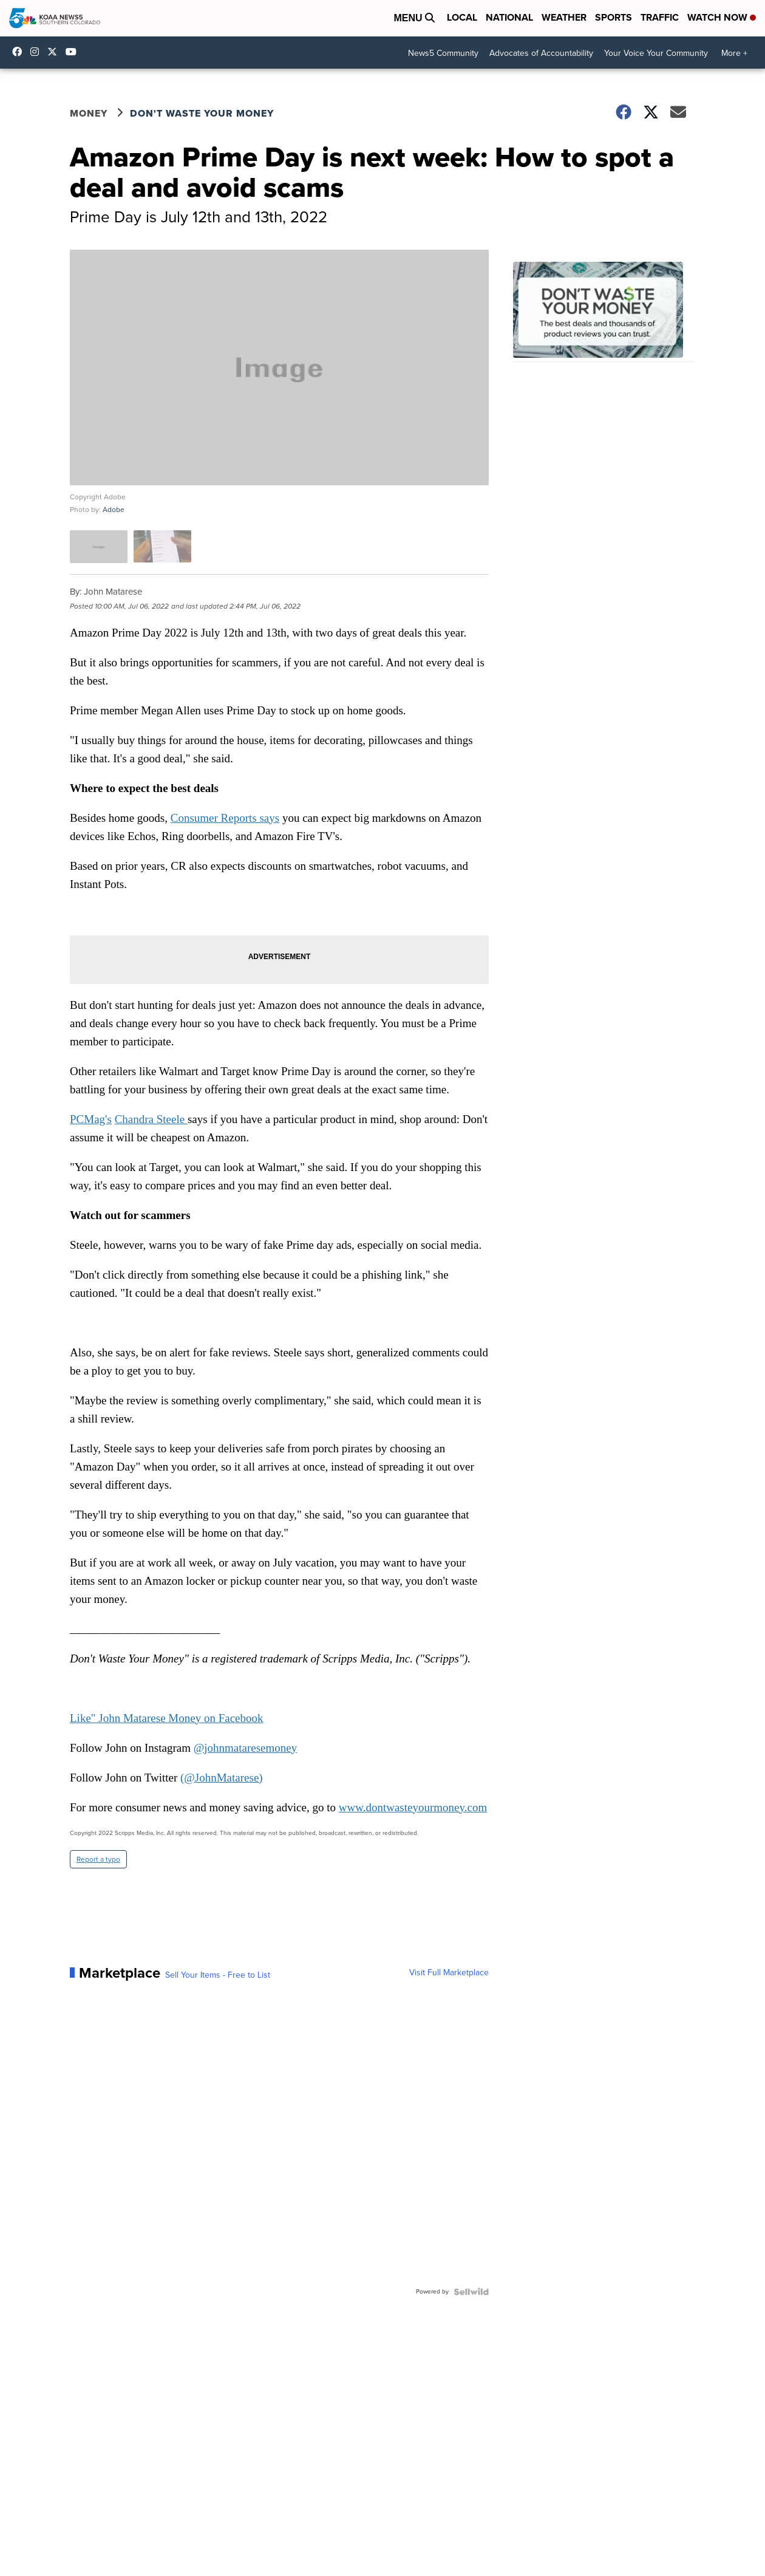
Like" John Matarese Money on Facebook (167, 1718)
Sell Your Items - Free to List (217, 1975)
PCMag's (91, 1119)
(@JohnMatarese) (221, 1777)
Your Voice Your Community (656, 53)
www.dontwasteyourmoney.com (413, 1807)
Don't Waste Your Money (202, 113)
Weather (564, 17)
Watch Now (721, 17)
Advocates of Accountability (541, 53)
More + (734, 53)
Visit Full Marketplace (449, 1973)
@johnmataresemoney (246, 1747)
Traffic (660, 17)
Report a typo (98, 1859)
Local (462, 17)
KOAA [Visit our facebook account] (20, 51)
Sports (613, 17)
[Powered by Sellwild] (471, 2291)
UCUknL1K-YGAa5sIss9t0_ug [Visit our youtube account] (74, 51)
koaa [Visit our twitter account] (55, 51)
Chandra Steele (151, 1119)
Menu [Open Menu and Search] (414, 18)
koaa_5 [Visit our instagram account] (37, 51)
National (509, 17)
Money (88, 113)
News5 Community (443, 53)
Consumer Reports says (225, 817)
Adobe (113, 509)
